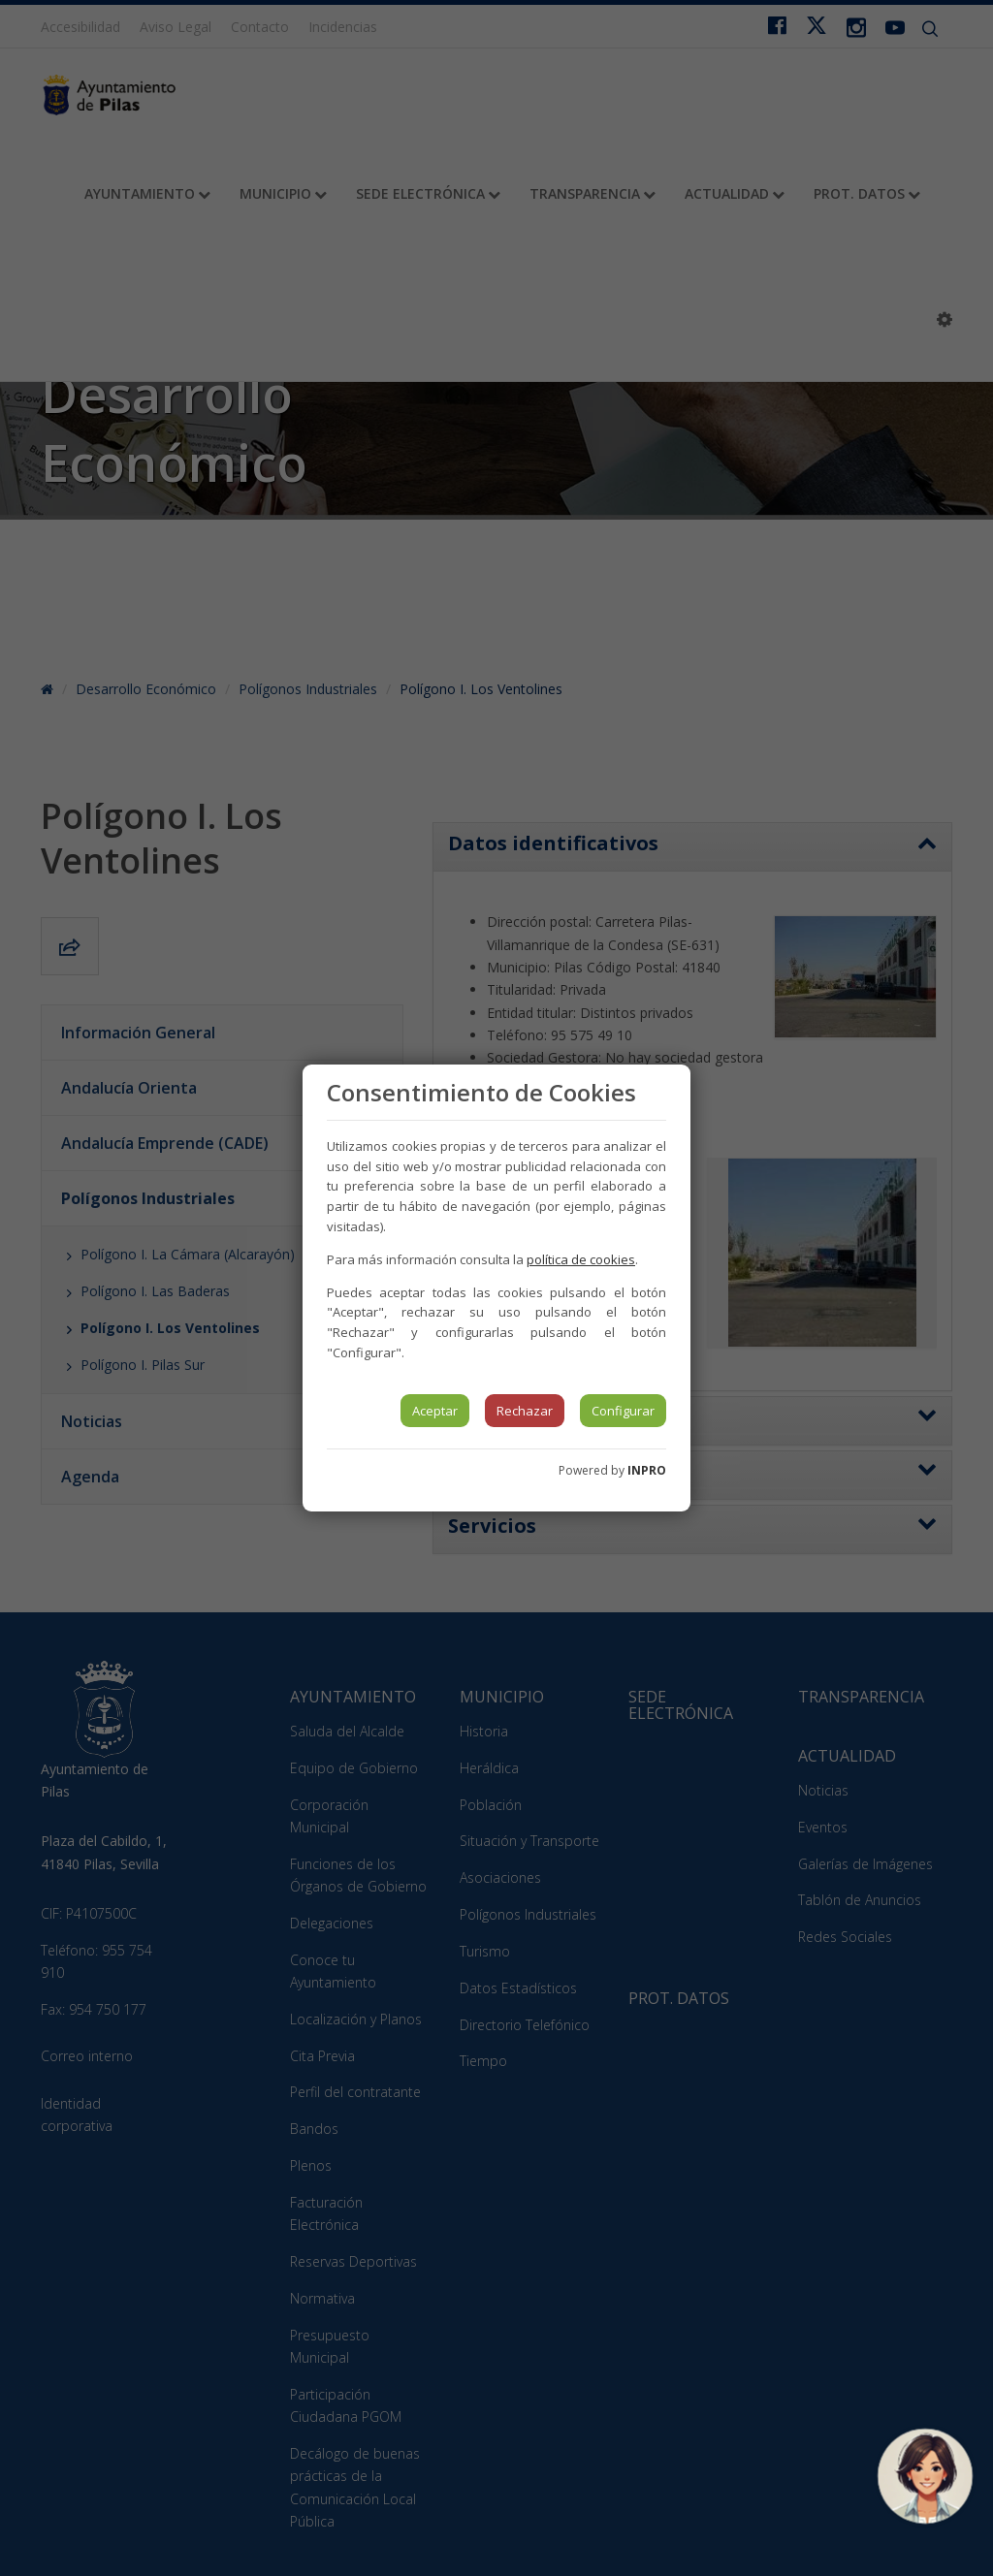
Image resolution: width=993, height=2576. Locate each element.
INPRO (646, 1470)
